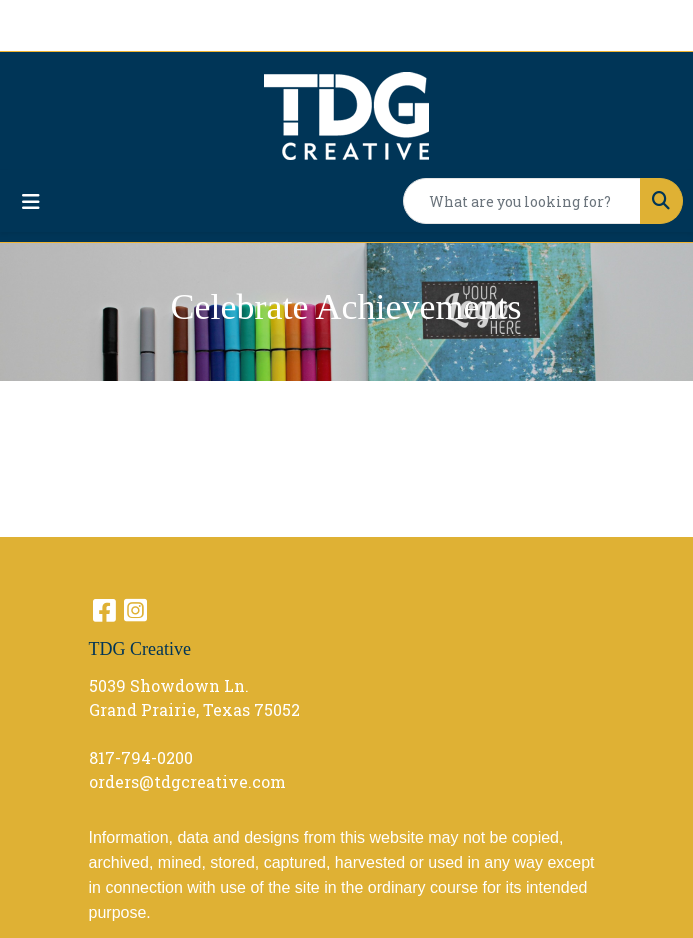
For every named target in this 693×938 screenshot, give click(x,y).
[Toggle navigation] (31, 201)
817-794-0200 (141, 757)
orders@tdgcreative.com (187, 781)
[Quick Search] (522, 201)
